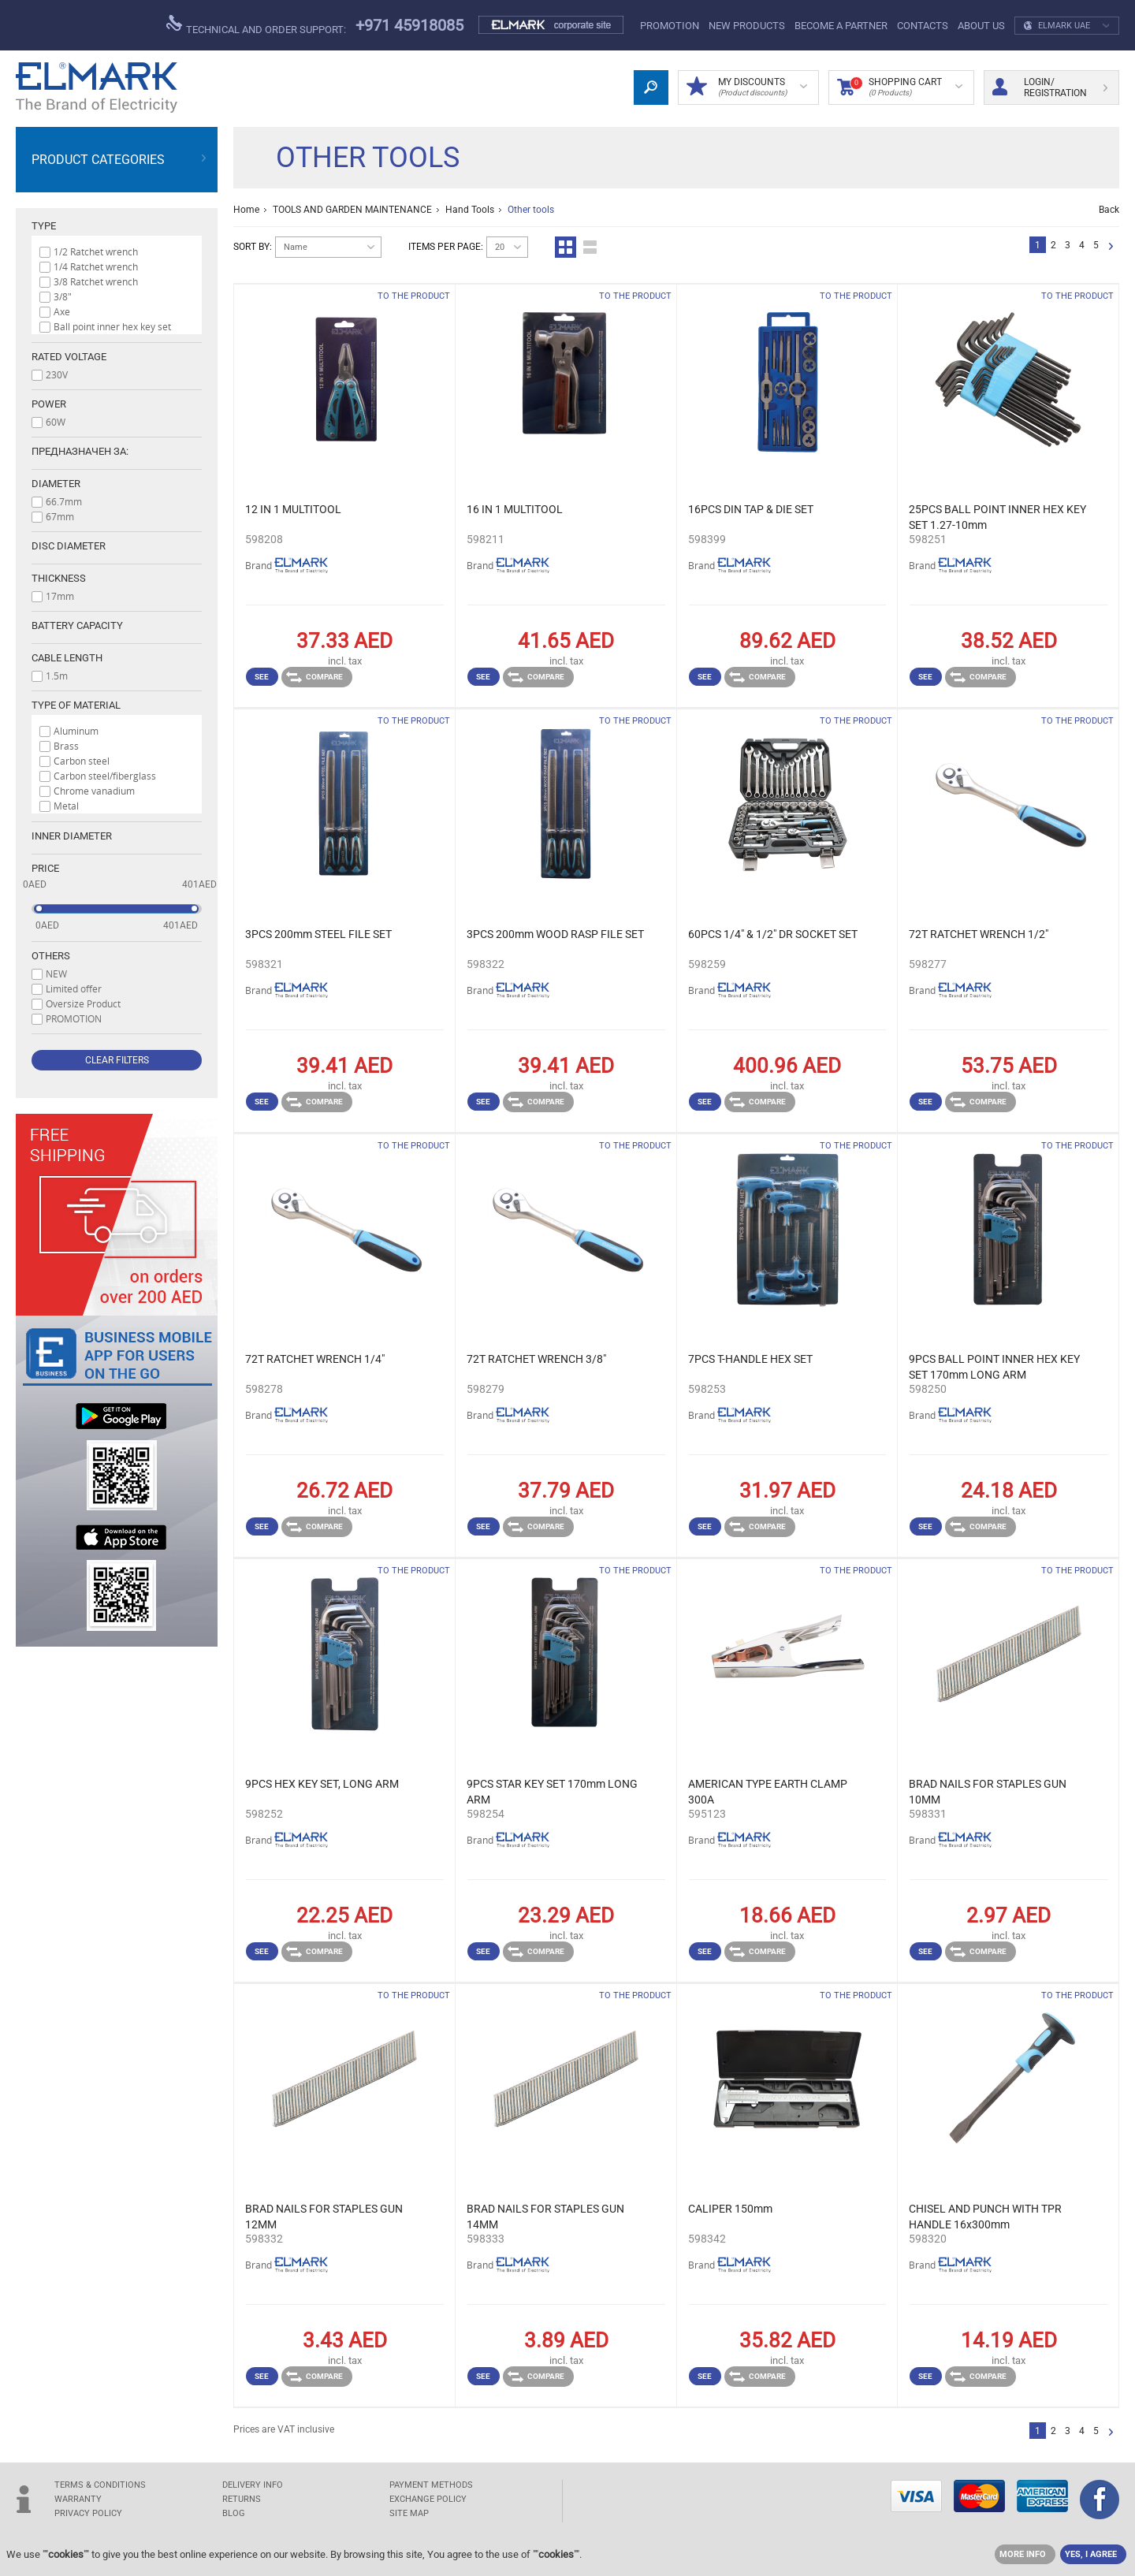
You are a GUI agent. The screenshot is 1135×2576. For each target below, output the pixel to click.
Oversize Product (83, 1003)
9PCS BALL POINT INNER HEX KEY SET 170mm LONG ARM (994, 1367)
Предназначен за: (80, 451)
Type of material (76, 705)
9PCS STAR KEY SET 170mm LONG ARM (552, 1792)
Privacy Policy (88, 2513)
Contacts (922, 26)
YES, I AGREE (1091, 2554)
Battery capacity (77, 625)
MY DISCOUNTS (747, 87)
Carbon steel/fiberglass (105, 775)
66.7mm (64, 501)
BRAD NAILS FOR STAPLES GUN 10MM (987, 1792)
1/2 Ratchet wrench (96, 251)
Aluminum (76, 730)
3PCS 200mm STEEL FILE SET (318, 934)
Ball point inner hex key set (112, 326)
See (262, 676)
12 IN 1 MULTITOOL (293, 509)
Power (49, 404)
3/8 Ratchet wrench (96, 281)
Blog (233, 2513)
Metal (66, 805)
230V (57, 374)
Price (45, 868)
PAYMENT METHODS (431, 2485)
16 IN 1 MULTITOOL (515, 509)
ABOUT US (981, 26)
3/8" (63, 296)
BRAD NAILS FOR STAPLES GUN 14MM (545, 2216)
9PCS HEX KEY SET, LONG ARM (322, 1784)
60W (55, 421)
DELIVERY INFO (252, 2485)
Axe (62, 311)
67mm (60, 516)
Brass (66, 745)
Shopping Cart (899, 87)
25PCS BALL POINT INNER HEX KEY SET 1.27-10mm (997, 517)
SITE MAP (409, 2513)
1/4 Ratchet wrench (96, 266)
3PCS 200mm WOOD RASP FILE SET (555, 934)
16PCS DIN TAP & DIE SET (750, 509)
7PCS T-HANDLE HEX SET (750, 1359)
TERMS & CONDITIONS (100, 2485)
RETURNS (241, 2499)
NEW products (747, 26)
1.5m (57, 675)
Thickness (59, 578)
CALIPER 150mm (730, 2208)
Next (1111, 247)
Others (51, 956)
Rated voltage (69, 357)
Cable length (67, 658)
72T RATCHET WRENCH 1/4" (315, 1359)
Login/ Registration (1049, 87)
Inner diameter (72, 836)
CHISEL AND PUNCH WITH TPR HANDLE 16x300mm (985, 2216)
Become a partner (841, 26)
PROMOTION (669, 26)
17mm (60, 596)
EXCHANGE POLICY (428, 2499)
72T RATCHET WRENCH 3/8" (536, 1359)
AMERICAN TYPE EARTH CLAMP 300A (767, 1792)
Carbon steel (82, 760)
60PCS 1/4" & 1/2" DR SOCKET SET (773, 934)
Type (44, 226)
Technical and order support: (256, 25)
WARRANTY (78, 2499)
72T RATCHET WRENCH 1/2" (978, 934)
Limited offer (74, 988)
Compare (314, 677)
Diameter (56, 484)
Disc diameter (69, 546)
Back (1109, 209)
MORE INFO (1022, 2554)
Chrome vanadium (94, 790)
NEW (56, 973)
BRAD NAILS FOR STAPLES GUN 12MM (324, 2216)
